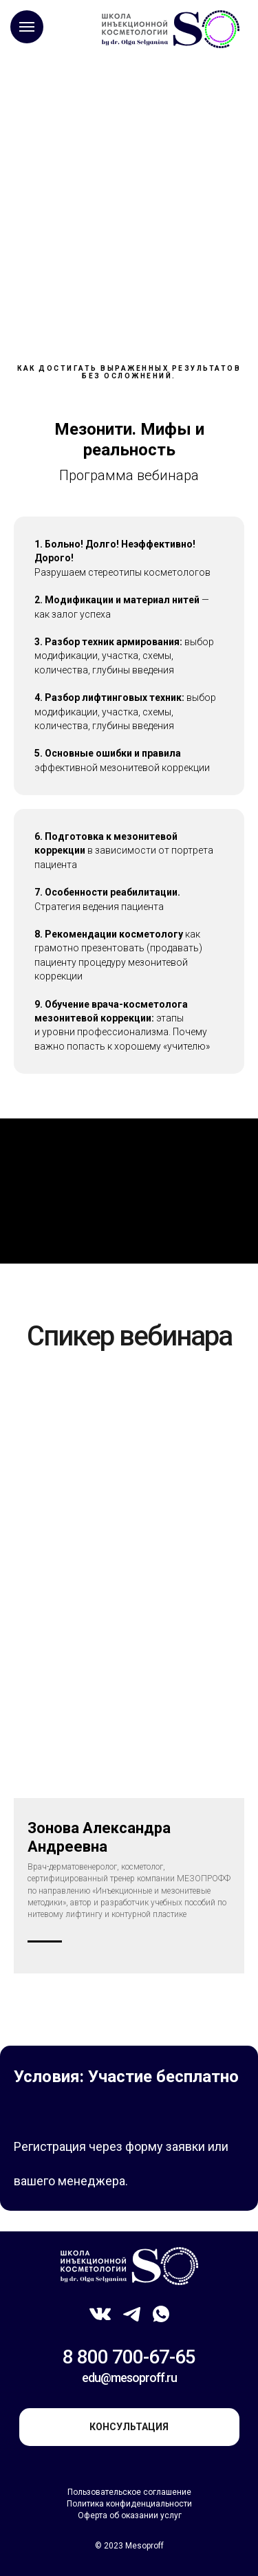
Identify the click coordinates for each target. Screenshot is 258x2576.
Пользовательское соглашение (129, 2492)
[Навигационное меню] (26, 27)
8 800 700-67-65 (129, 2357)
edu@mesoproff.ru (129, 2377)
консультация (129, 2426)
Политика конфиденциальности (129, 2504)
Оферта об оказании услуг (130, 2515)
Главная (42, 100)
